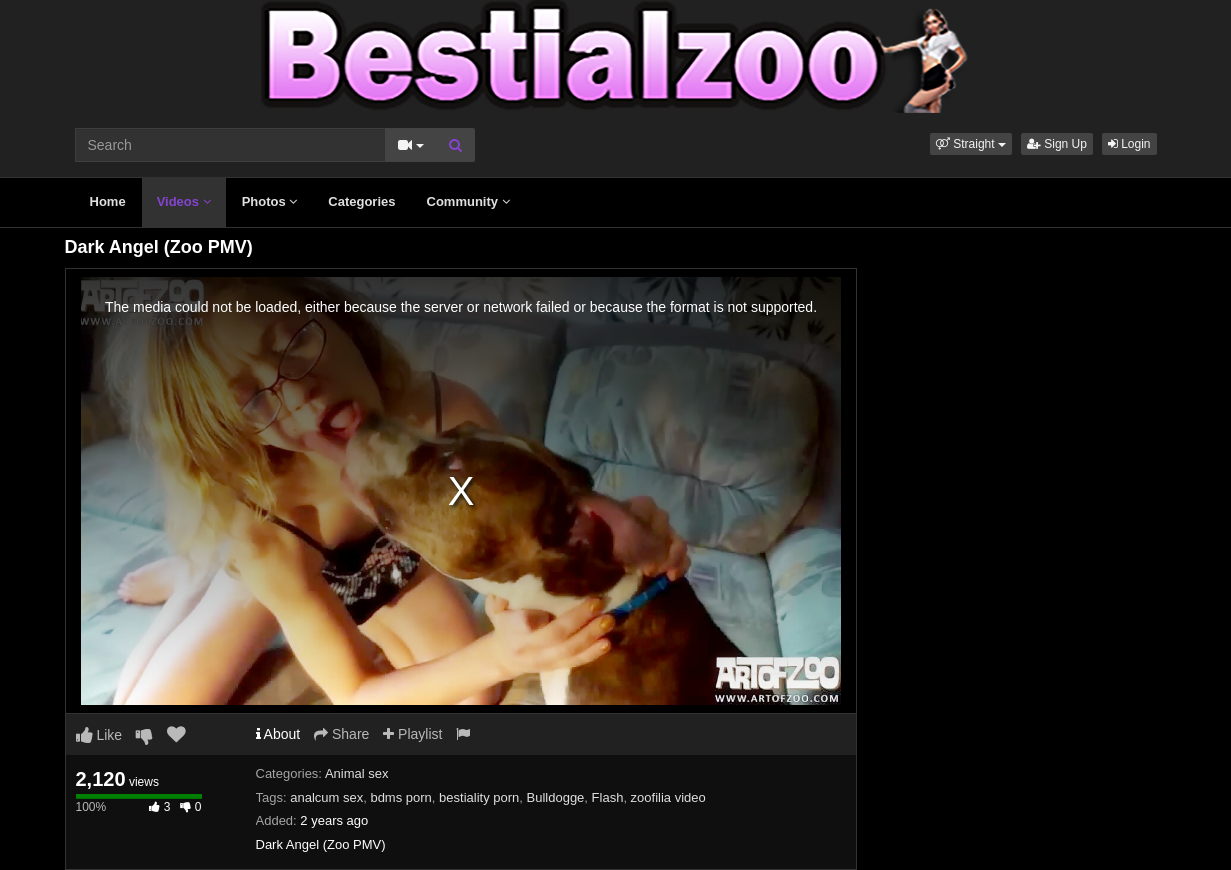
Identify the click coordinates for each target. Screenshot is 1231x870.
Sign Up (1057, 144)
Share (341, 734)
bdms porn (400, 797)
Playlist (412, 734)
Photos (270, 201)
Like (99, 735)
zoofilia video (668, 797)
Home (108, 201)
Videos (184, 201)
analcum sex (326, 797)
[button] (971, 144)
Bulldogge (556, 797)
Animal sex (357, 773)
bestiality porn (479, 797)
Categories (361, 201)
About (278, 734)
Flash (608, 797)
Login (1129, 144)
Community (468, 201)
